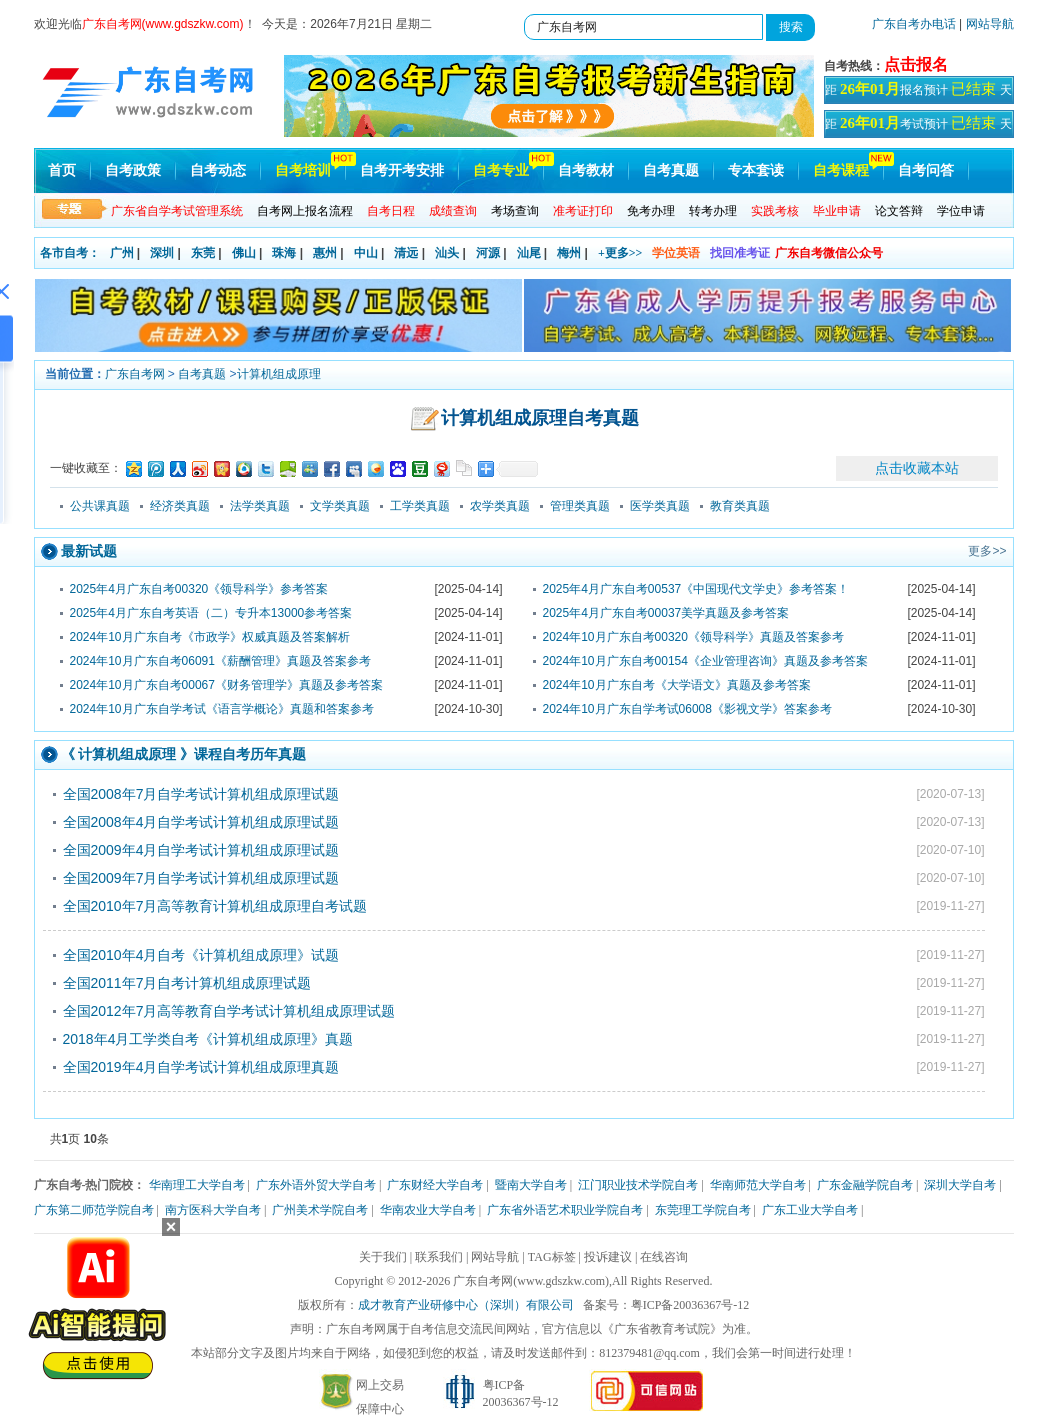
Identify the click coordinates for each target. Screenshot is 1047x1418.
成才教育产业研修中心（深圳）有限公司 (466, 1305)
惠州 (325, 253)
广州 (122, 253)
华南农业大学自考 (428, 1210)
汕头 (447, 253)
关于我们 (383, 1257)
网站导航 (990, 24)
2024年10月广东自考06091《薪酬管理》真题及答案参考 (220, 661)
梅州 (569, 253)
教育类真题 (740, 506)
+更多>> (620, 253)
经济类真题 (180, 506)
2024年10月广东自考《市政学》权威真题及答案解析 (210, 637)
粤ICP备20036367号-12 (690, 1305)
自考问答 (926, 170)
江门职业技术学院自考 (638, 1185)
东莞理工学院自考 (703, 1210)
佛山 (244, 253)
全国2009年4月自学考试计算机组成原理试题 (201, 850)
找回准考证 (740, 253)
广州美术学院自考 (320, 1210)
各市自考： (70, 253)
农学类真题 (500, 506)
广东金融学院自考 (865, 1185)
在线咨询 (664, 1257)
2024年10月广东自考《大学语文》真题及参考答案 (677, 685)
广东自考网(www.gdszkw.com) (531, 1281)
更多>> (987, 551)
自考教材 (586, 170)
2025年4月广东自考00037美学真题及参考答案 (666, 613)
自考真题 (671, 170)
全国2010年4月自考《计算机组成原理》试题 (201, 955)
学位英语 (676, 253)
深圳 (162, 253)
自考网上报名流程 (305, 211)
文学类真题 (340, 506)
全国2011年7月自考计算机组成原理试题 (187, 983)
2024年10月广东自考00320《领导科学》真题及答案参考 (693, 637)
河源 (488, 253)
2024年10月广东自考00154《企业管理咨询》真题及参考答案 (705, 661)
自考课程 (841, 170)
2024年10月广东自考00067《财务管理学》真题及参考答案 (226, 685)
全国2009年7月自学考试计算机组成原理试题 (201, 878)
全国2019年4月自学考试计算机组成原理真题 (201, 1067)
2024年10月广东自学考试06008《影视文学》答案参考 (687, 709)
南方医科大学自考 (213, 1210)
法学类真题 (260, 506)
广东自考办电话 (914, 24)
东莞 (203, 253)
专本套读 (756, 170)
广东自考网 (135, 374)
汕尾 (529, 253)
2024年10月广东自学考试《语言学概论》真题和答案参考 (222, 709)
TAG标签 (552, 1257)
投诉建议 (608, 1257)
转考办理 (713, 211)
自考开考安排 (402, 170)
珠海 (284, 253)
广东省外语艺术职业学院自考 (565, 1210)
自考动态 (218, 170)
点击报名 (916, 64)
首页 (62, 170)
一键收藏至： (86, 468)
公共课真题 (100, 506)
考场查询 (515, 211)
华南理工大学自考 (197, 1185)
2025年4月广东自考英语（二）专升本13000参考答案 (211, 613)
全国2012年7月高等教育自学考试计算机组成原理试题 (229, 1011)
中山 (366, 253)
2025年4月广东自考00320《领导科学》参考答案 (199, 589)
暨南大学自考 (531, 1185)
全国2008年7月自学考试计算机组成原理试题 (201, 794)
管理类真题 (580, 506)
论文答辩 (899, 211)
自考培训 (303, 170)
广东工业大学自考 (810, 1210)
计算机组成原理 (279, 374)
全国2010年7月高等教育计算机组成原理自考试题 (215, 906)
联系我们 (439, 1257)
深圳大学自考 (960, 1185)
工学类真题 (420, 506)
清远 (406, 253)
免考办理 (651, 211)
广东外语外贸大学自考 (316, 1185)
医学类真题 (660, 506)
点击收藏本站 (917, 468)
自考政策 (133, 170)
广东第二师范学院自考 (94, 1210)
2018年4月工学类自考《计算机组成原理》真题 (208, 1039)
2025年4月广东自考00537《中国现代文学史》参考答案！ (696, 589)
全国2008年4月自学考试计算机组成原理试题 (201, 822)
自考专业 (501, 170)
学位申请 (961, 211)
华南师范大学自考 (758, 1185)
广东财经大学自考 (435, 1185)
